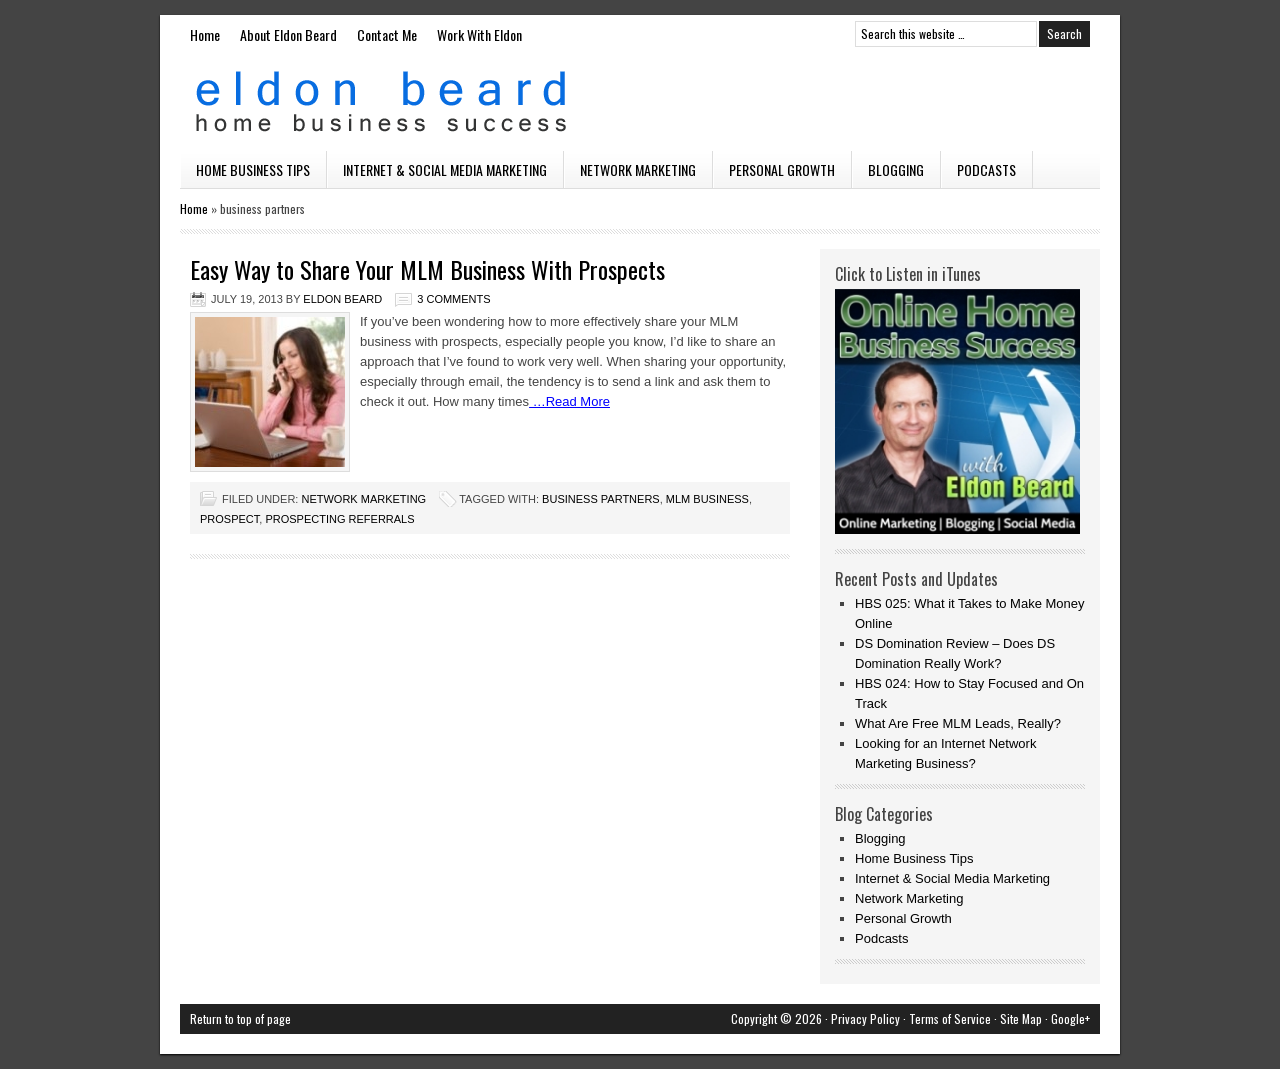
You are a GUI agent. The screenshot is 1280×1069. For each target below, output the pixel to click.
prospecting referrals (339, 519)
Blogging (896, 169)
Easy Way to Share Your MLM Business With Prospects (427, 269)
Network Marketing (638, 169)
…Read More (569, 401)
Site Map (1021, 1018)
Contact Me (387, 34)
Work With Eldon (479, 34)
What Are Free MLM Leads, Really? (958, 723)
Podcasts (986, 169)
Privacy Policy (865, 1018)
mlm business (707, 499)
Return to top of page (240, 1018)
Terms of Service (950, 1018)
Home (205, 34)
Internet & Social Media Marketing (445, 169)
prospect (229, 519)
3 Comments (453, 299)
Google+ (1070, 1018)
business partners (601, 499)
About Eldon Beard (288, 34)
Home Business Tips (253, 169)
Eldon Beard (640, 102)
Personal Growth (782, 169)
